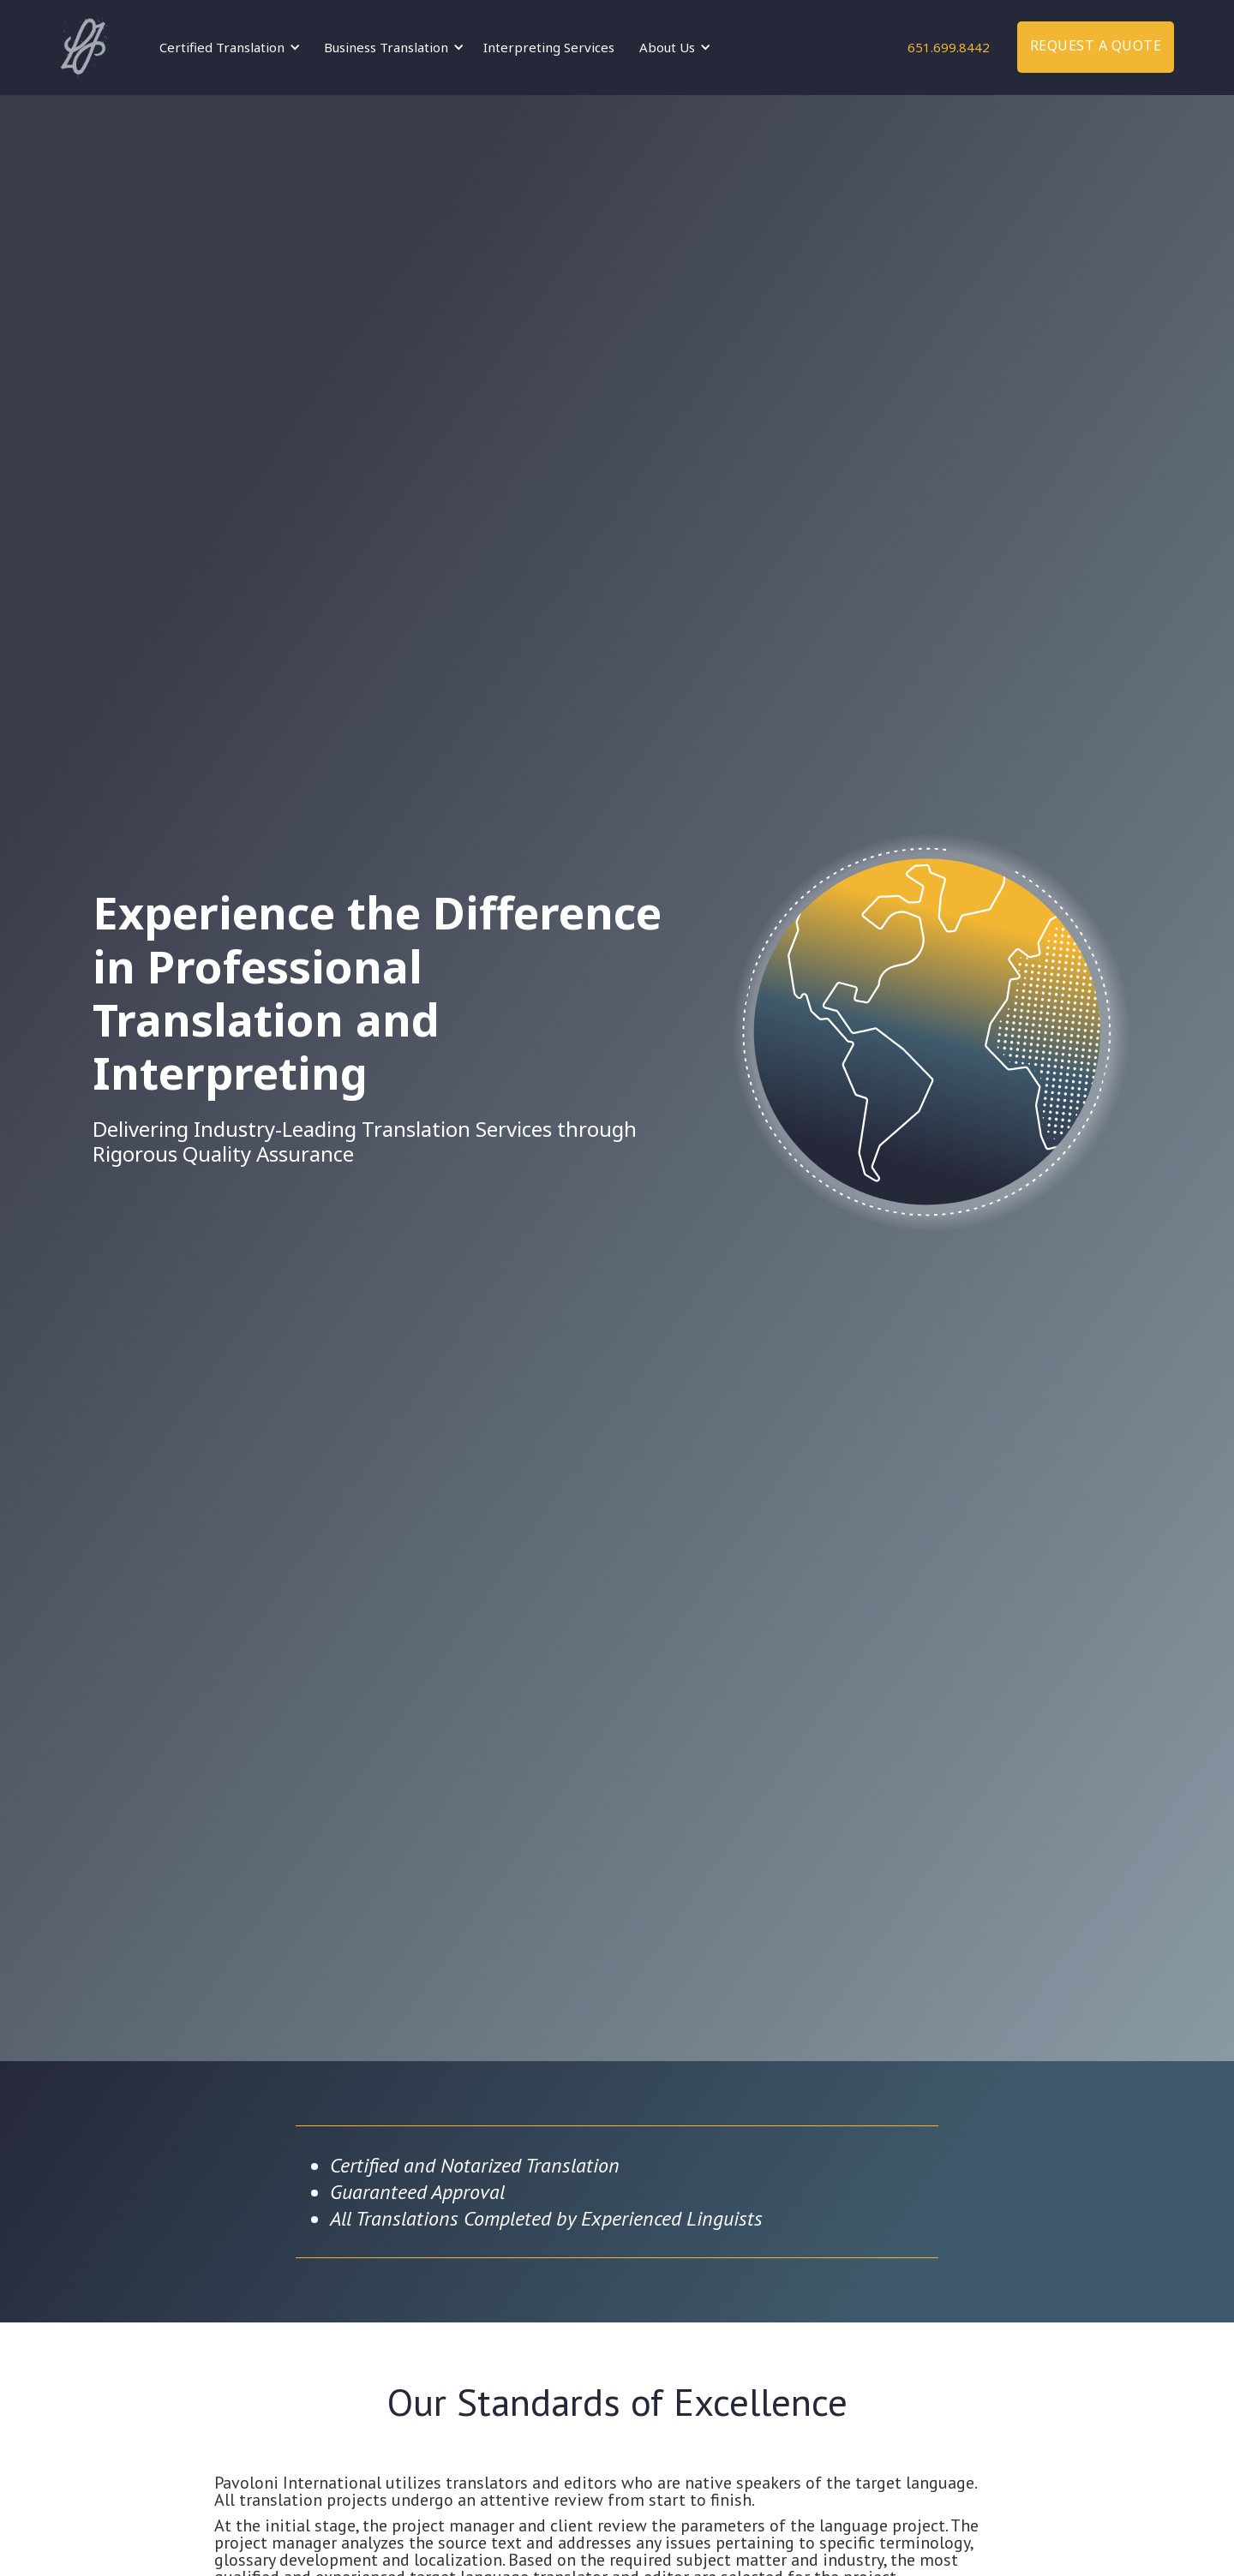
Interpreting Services (548, 47)
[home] (83, 47)
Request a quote (1096, 45)
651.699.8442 (949, 47)
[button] (227, 47)
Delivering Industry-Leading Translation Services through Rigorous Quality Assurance (365, 1142)
